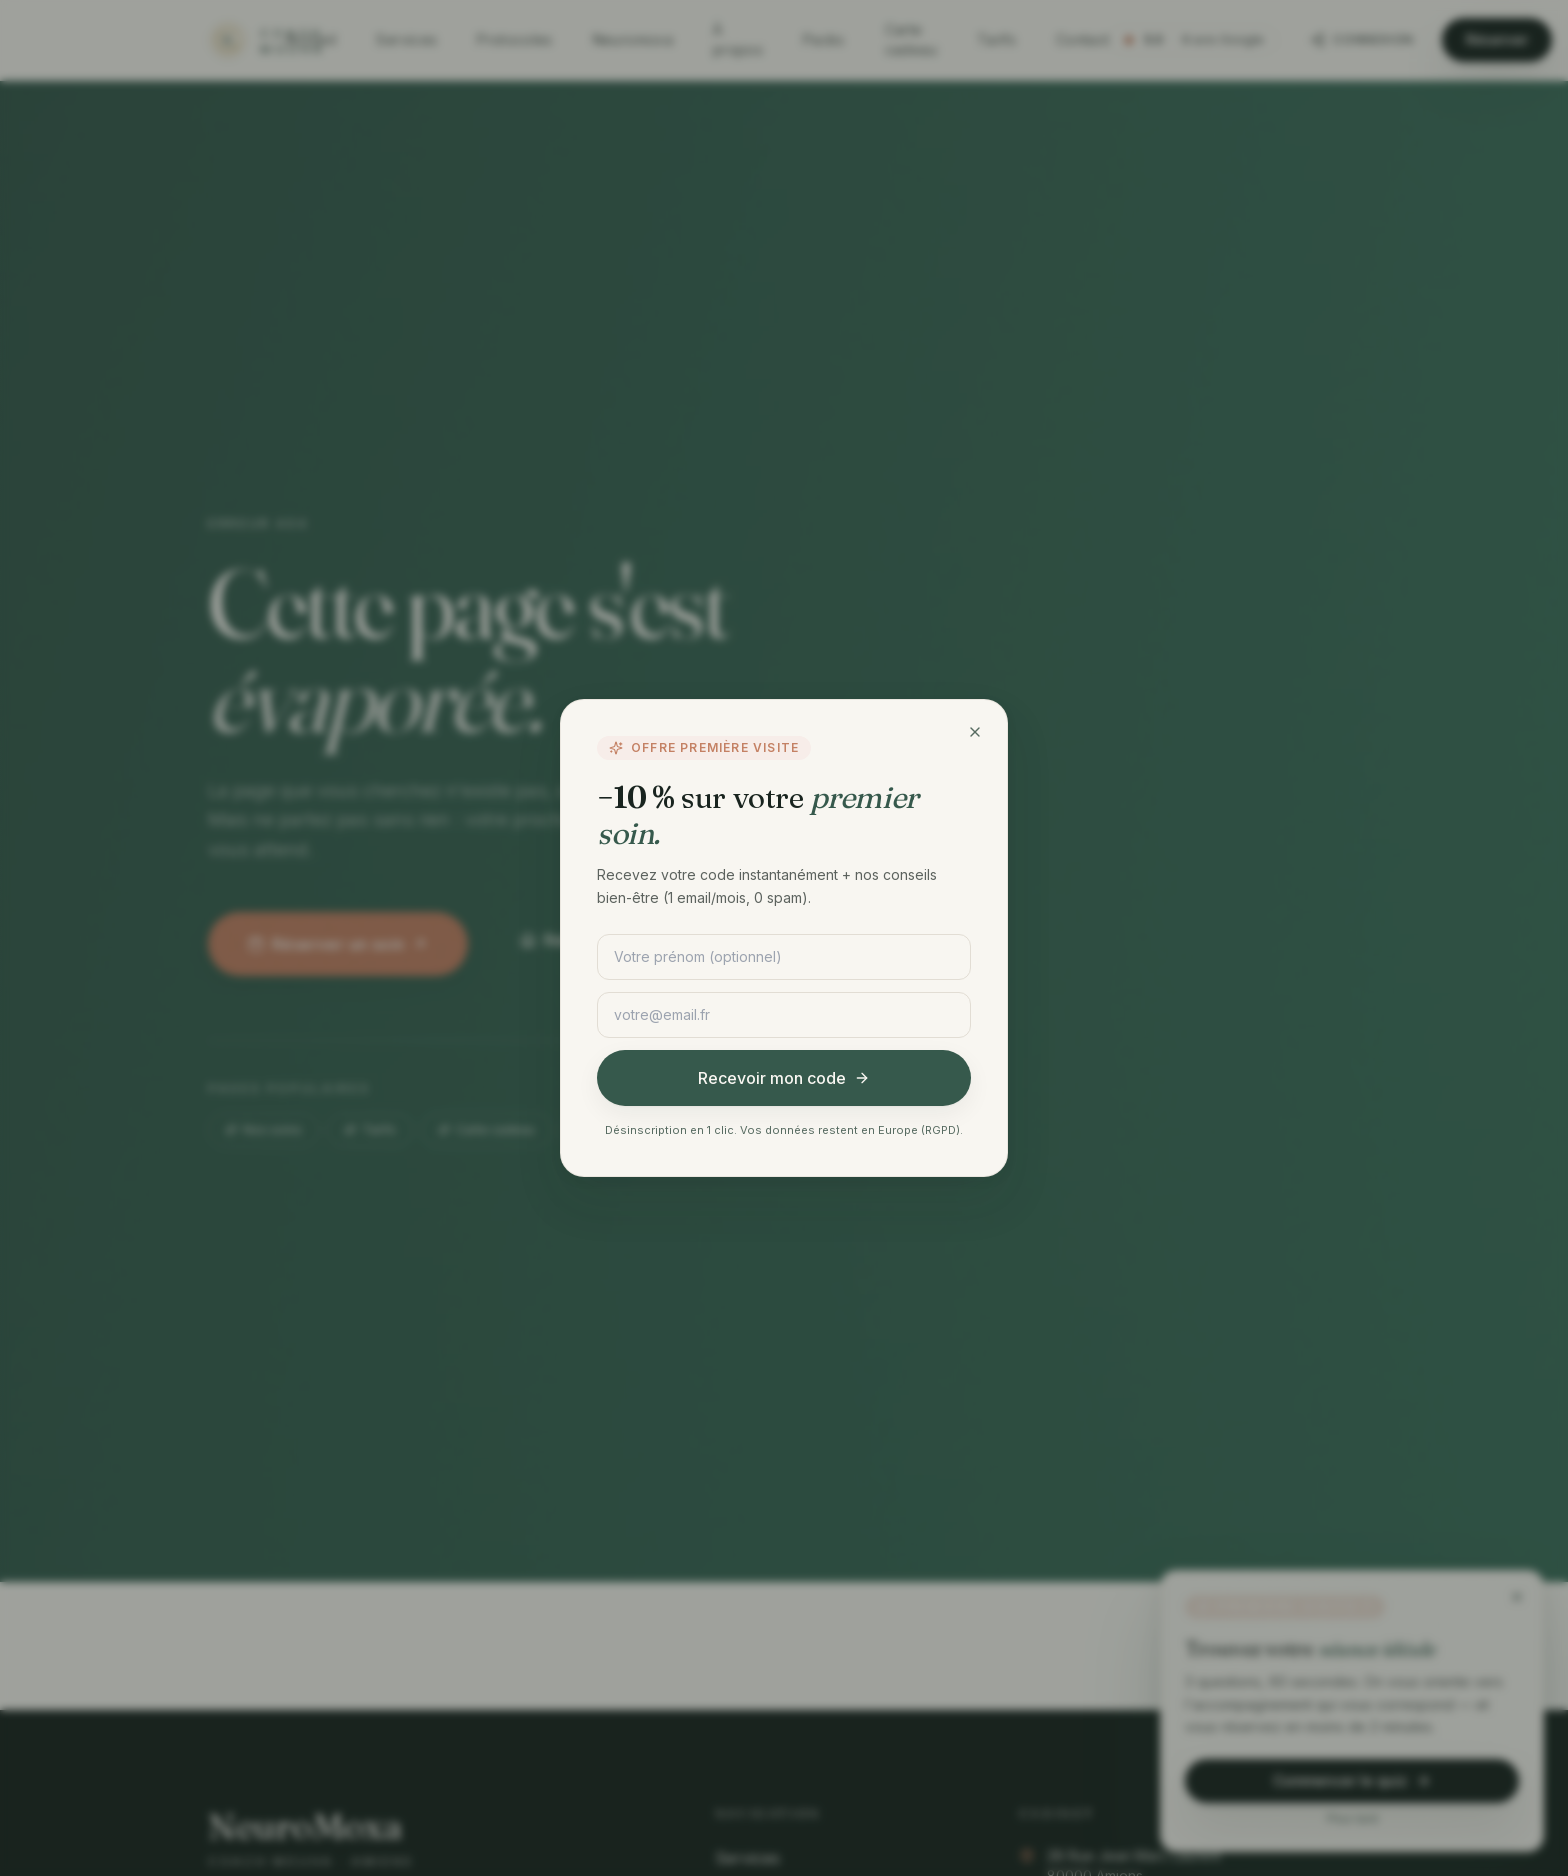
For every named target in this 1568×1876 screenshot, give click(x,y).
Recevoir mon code (784, 1078)
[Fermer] (975, 732)
